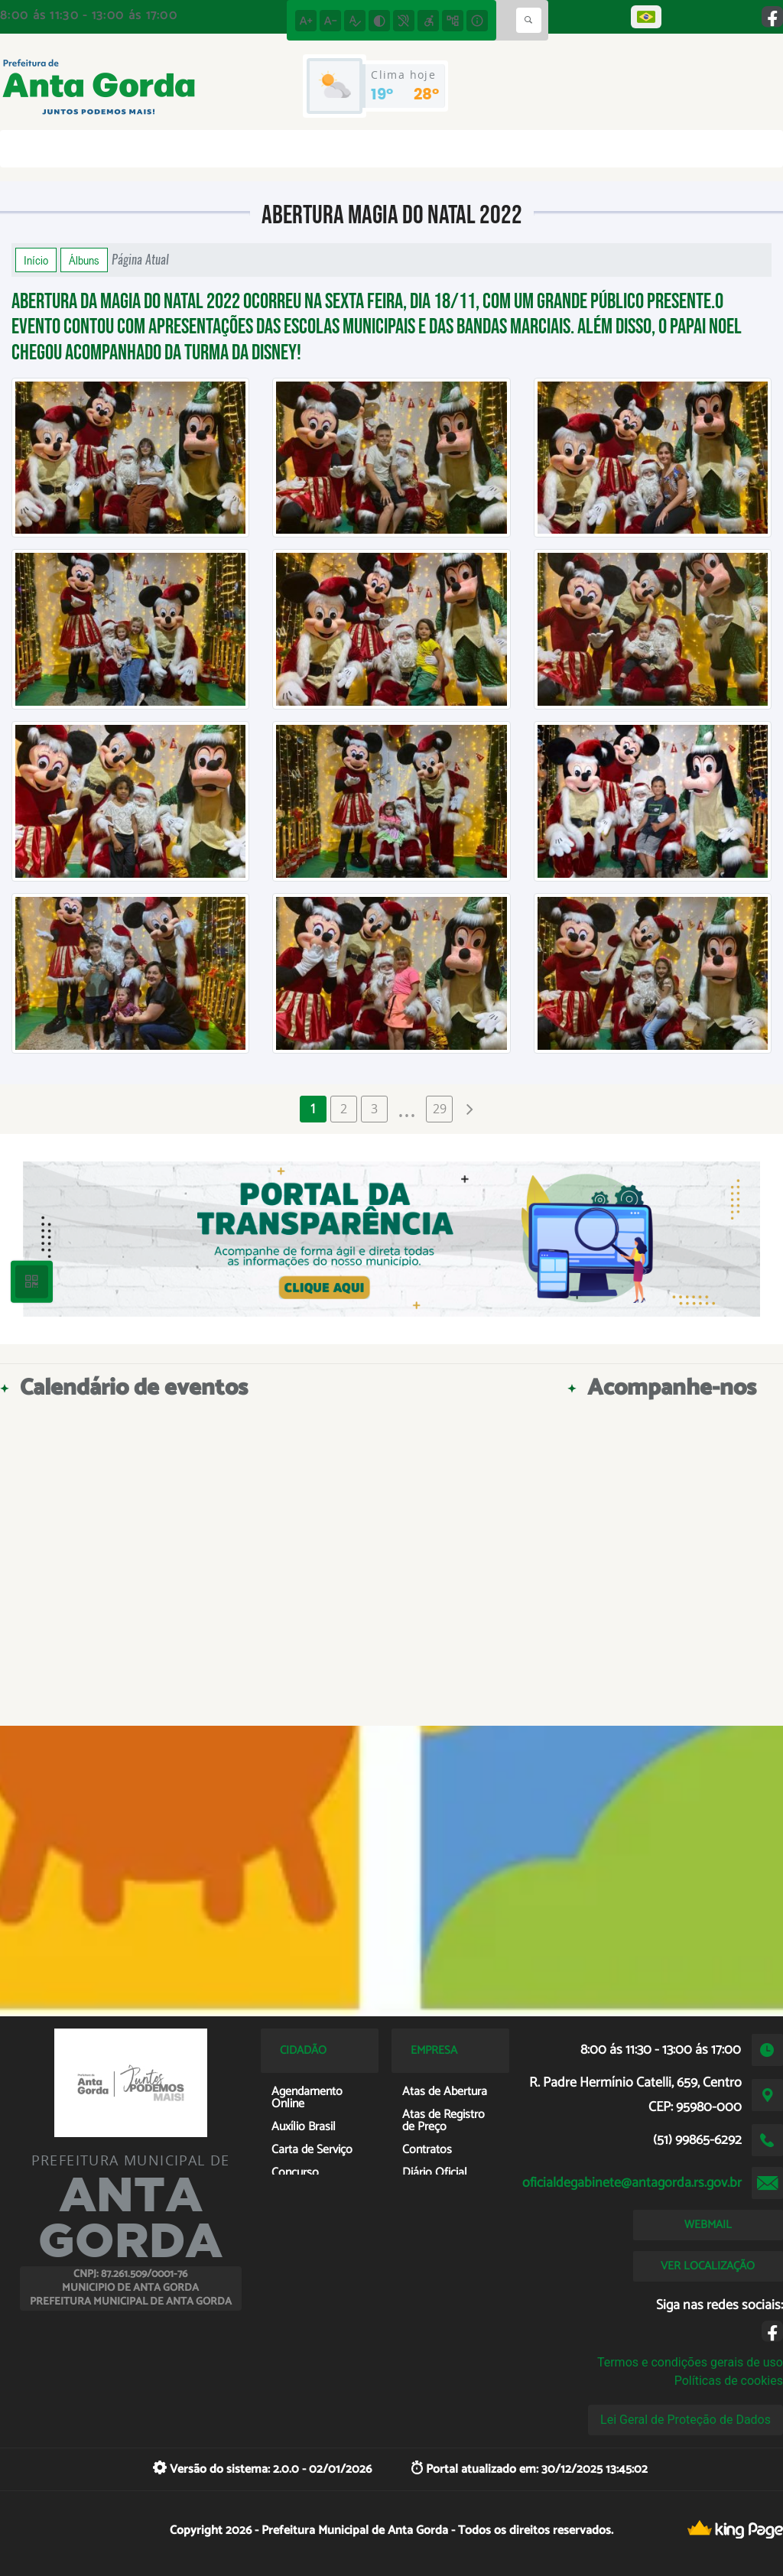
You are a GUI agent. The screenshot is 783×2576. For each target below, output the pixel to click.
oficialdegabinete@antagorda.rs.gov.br (632, 2183)
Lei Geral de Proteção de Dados (685, 2419)
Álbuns (84, 260)
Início (36, 260)
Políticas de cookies (728, 2380)
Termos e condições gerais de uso (690, 2362)
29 (440, 1108)
